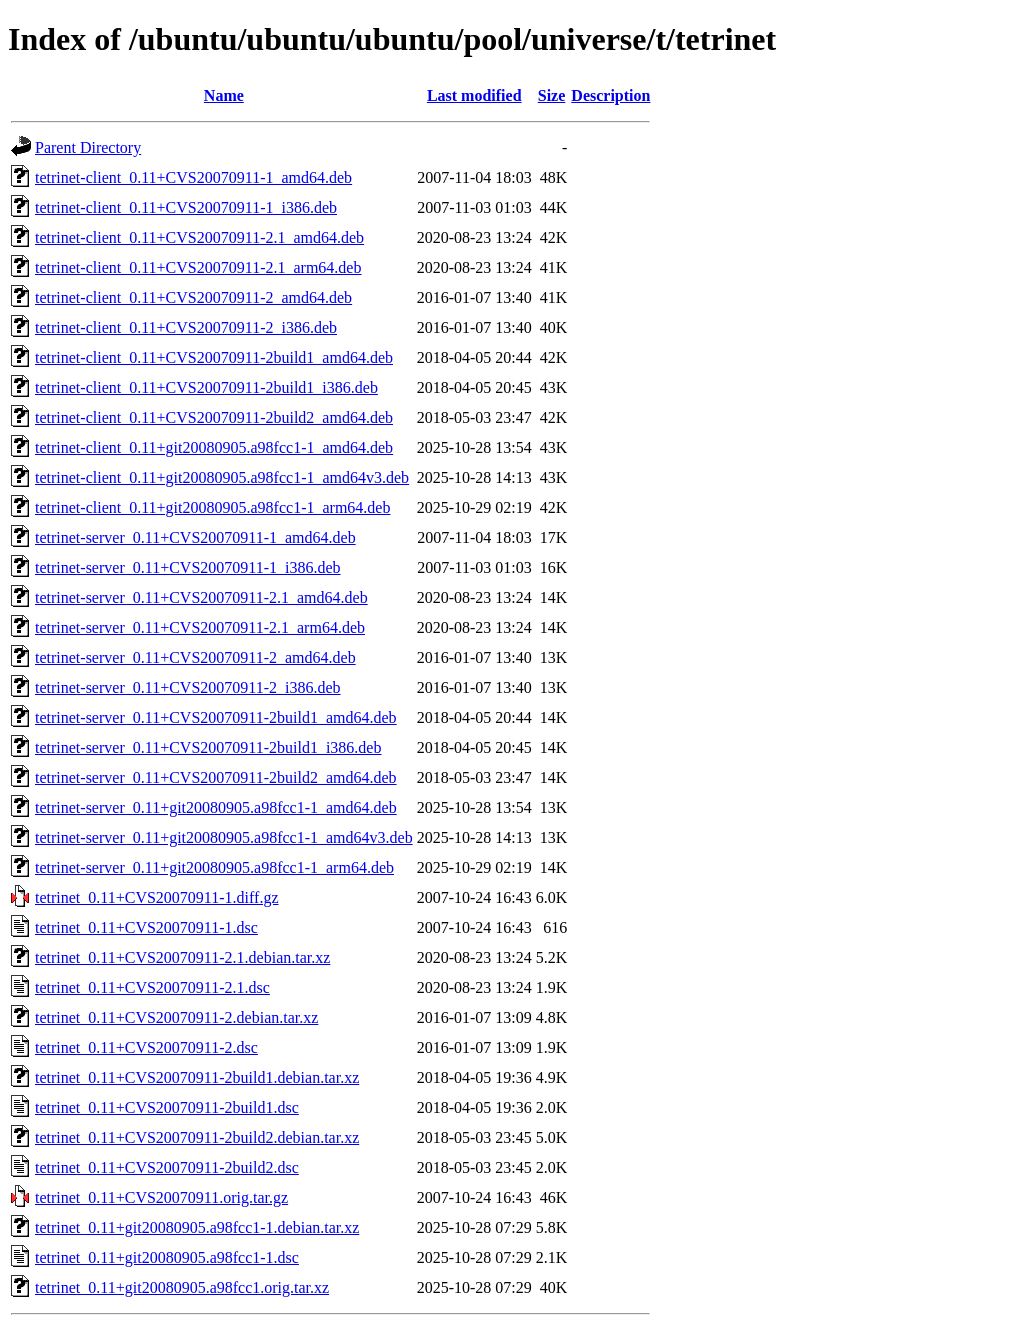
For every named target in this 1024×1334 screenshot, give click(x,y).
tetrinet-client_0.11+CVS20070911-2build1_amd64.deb (214, 357)
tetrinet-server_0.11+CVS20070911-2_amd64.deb (195, 657)
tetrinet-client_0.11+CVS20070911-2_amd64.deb (193, 297)
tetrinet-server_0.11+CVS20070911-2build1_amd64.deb (216, 717)
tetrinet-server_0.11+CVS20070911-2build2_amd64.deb (216, 777)
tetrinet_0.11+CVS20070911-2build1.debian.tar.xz (197, 1077)
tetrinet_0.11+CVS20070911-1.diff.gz (157, 897)
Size (552, 95)
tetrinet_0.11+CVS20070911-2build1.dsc (167, 1107)
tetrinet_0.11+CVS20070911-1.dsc (146, 927)
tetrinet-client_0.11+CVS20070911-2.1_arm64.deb (198, 267)
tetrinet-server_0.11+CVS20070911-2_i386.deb (188, 687)
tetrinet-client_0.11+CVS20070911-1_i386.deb (186, 207)
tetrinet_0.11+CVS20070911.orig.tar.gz (161, 1197)
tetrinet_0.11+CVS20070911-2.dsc (146, 1047)
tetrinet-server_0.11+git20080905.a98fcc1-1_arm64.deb (214, 867)
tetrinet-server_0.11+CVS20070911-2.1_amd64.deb (201, 597)
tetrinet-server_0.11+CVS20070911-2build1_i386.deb (208, 747)
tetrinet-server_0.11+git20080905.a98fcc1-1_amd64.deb (216, 807)
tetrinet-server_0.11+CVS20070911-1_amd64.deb (195, 537)
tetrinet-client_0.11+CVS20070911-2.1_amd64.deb (199, 237)
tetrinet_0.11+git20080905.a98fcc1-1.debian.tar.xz (197, 1227)
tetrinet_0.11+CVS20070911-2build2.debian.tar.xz (197, 1137)
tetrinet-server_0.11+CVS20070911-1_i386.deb (188, 567)
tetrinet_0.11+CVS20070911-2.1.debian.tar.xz (182, 957)
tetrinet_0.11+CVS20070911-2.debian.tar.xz (176, 1017)
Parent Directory (88, 147)
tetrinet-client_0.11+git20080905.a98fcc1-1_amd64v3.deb (222, 477)
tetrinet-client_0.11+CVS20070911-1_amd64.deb (193, 177)
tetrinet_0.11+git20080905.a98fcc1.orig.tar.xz (182, 1287)
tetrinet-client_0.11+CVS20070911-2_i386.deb (186, 327)
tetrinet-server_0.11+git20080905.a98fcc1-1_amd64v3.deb (224, 837)
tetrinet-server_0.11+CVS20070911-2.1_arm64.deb (200, 627)
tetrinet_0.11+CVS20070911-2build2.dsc (167, 1167)
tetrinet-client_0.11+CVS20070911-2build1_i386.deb (206, 387)
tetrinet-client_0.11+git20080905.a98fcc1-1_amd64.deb (214, 447)
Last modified (474, 95)
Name (224, 95)
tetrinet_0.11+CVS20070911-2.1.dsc (152, 987)
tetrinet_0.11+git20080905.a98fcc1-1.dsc (167, 1257)
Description (610, 95)
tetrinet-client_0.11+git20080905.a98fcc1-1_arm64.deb (212, 507)
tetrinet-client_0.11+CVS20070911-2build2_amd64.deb (214, 417)
